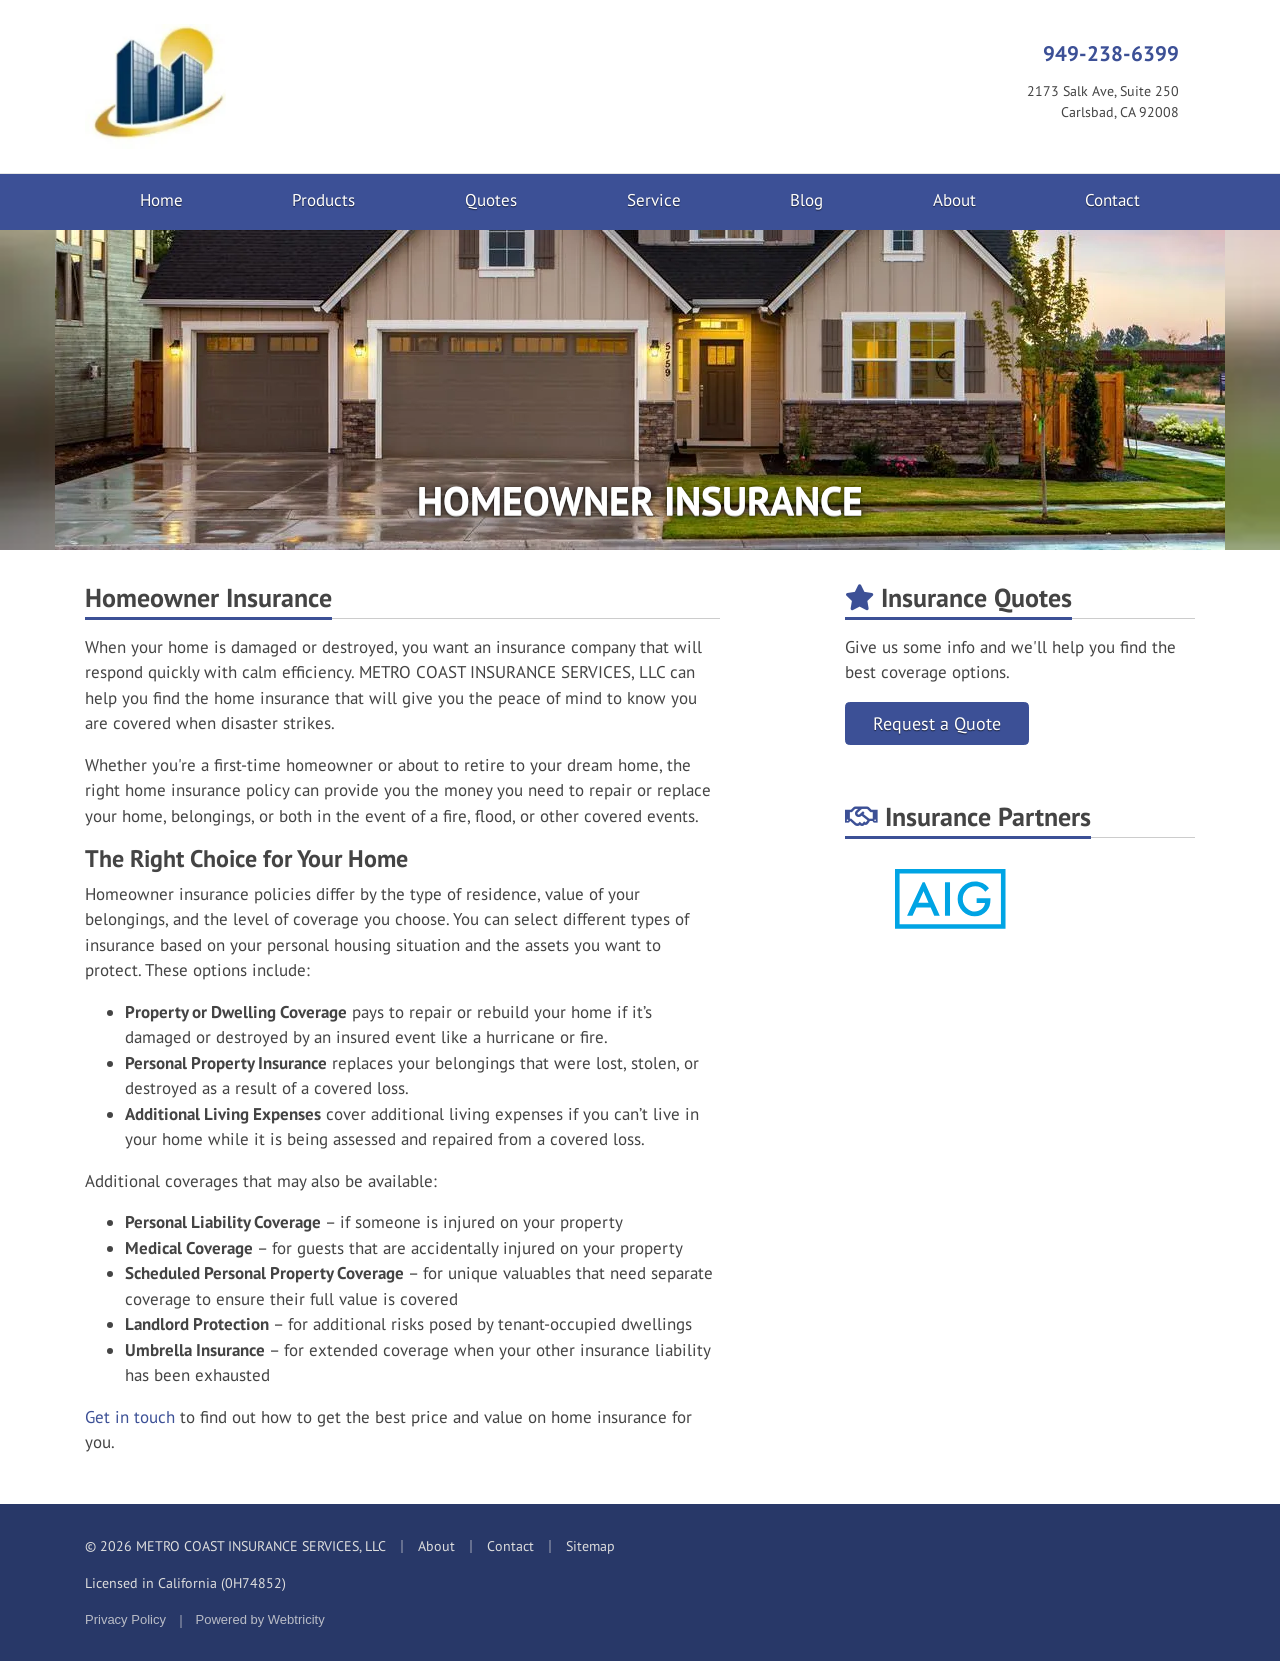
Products (323, 200)
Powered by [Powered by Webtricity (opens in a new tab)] (260, 1619)
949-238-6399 (1111, 53)
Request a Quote (937, 723)
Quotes (491, 200)
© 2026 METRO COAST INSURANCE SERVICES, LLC (235, 1546)
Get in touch (130, 1417)
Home (161, 200)
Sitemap (590, 1546)
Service (654, 200)
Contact (1112, 200)
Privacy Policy (125, 1619)
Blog (806, 200)
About (954, 200)
